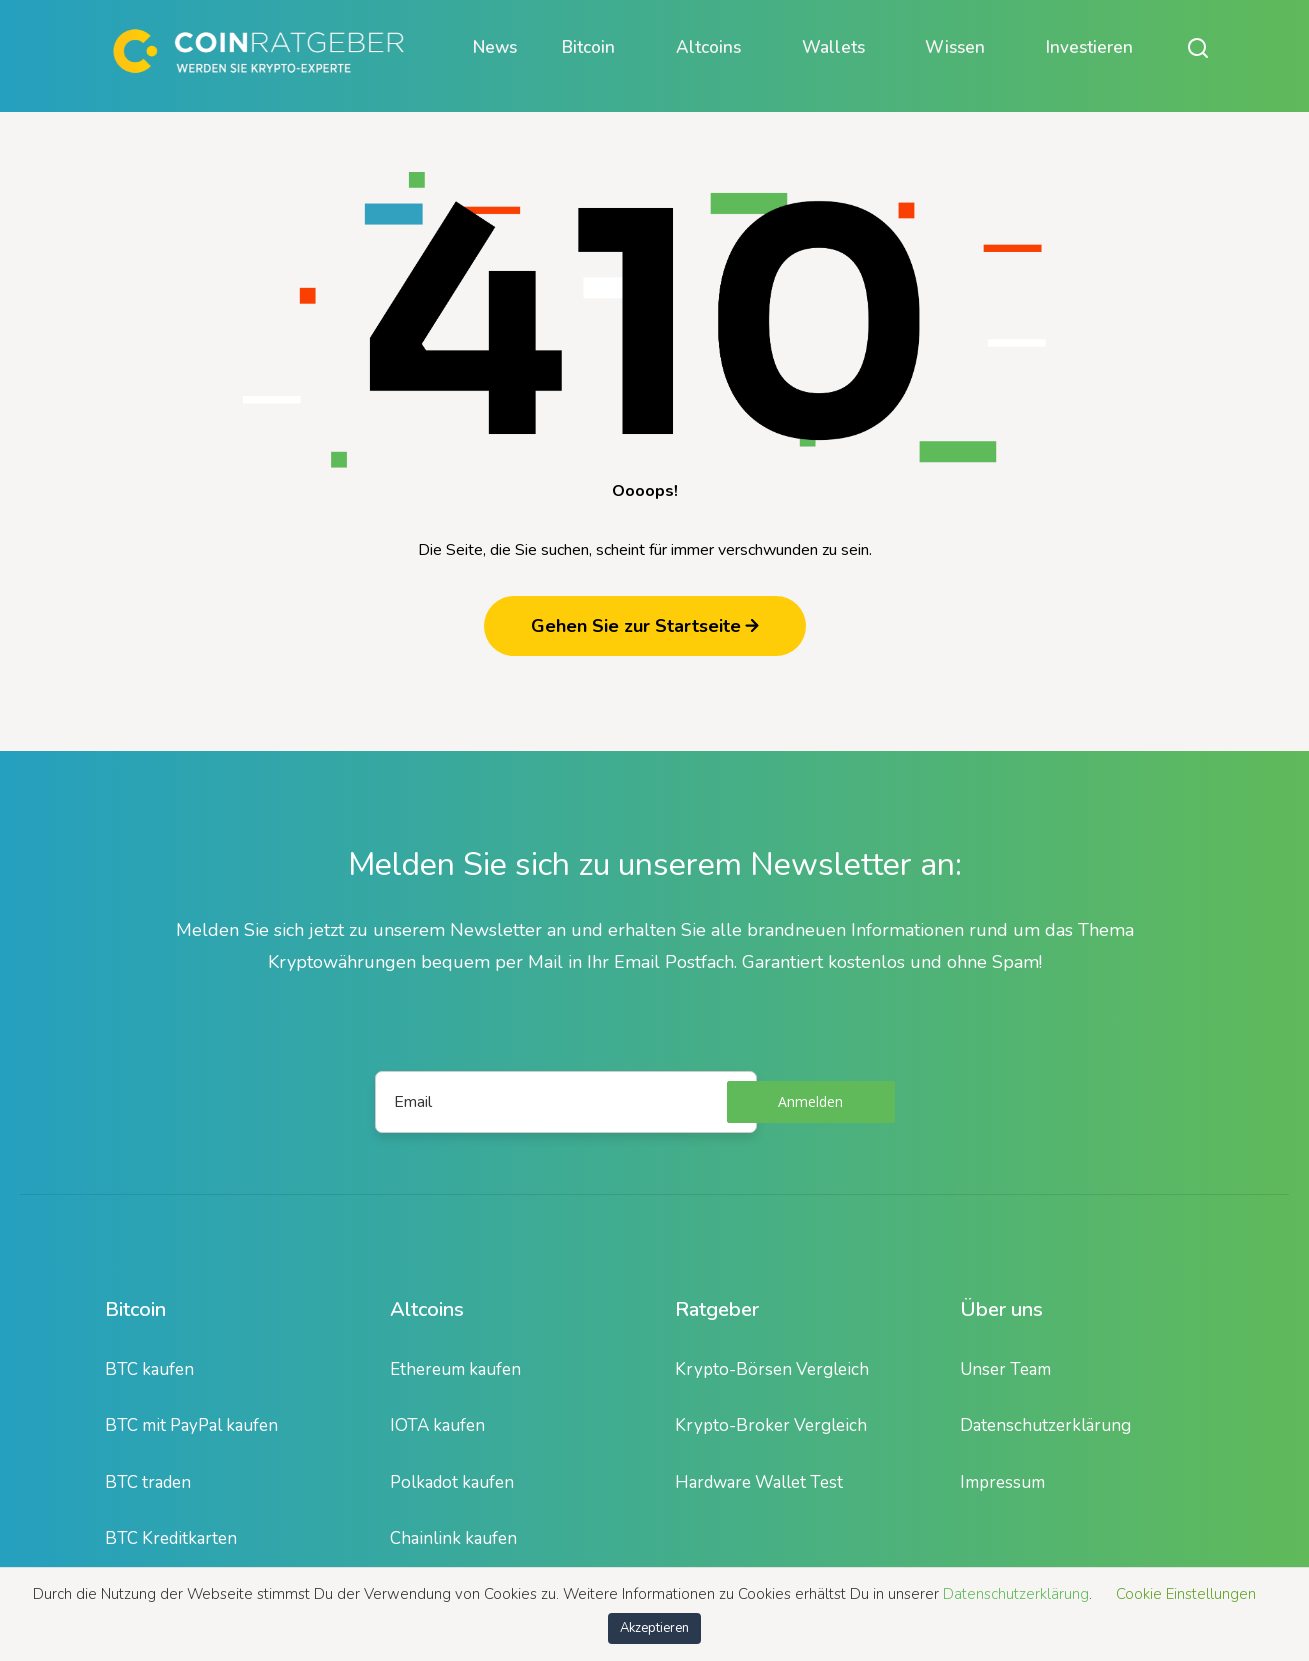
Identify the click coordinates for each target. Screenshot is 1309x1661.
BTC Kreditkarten (171, 1538)
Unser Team (1005, 1369)
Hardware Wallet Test (759, 1482)
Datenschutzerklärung (1045, 1425)
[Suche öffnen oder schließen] (1198, 47)
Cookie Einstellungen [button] (1186, 1594)
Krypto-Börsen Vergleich (772, 1369)
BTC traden (148, 1482)
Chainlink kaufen (453, 1538)
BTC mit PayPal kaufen (191, 1425)
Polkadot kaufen (452, 1482)
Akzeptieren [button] (654, 1628)
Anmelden (810, 1101)
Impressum (1002, 1482)
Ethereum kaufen (455, 1369)
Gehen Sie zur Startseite (645, 626)
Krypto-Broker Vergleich (771, 1425)
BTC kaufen (149, 1369)
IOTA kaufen (437, 1425)
